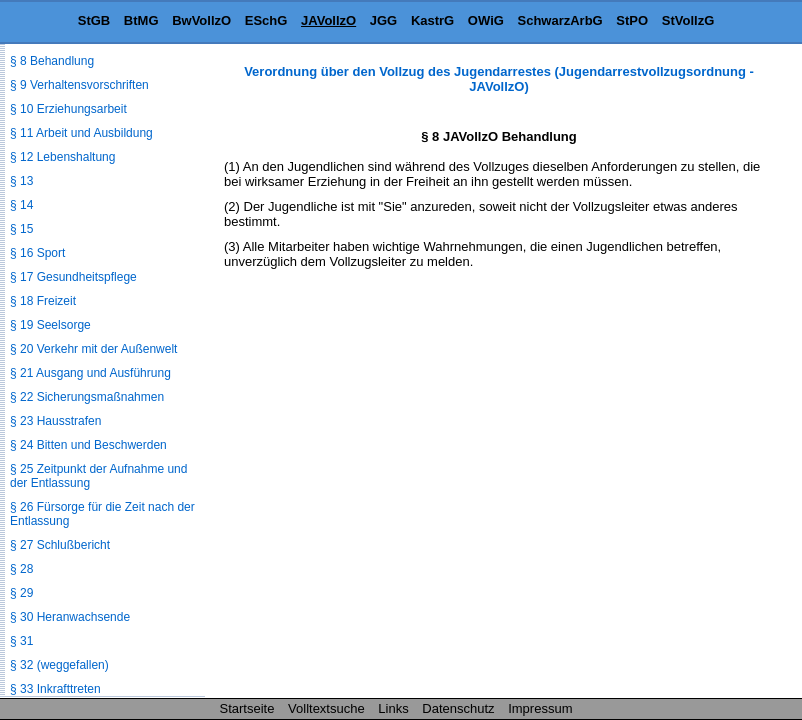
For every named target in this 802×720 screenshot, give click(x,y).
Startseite (247, 708)
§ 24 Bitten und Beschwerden (88, 445)
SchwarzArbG (559, 20)
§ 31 (21, 641)
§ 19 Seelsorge (50, 325)
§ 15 (21, 229)
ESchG (266, 20)
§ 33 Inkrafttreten (55, 689)
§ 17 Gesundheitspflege (73, 277)
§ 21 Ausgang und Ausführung (90, 373)
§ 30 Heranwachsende (70, 617)
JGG (383, 20)
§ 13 (21, 181)
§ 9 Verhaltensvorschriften (79, 85)
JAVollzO (328, 20)
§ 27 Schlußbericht (60, 545)
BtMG (141, 20)
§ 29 (21, 593)
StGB (94, 20)
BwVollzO (201, 20)
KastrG (432, 20)
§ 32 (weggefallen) (59, 665)
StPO (632, 20)
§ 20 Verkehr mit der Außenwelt (93, 349)
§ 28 (21, 569)
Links (393, 708)
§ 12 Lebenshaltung (62, 157)
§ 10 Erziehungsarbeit (68, 109)
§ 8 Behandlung (52, 61)
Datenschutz (458, 708)
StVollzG (688, 20)
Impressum (540, 708)
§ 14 (21, 205)
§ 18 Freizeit (43, 301)
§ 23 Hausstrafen (55, 421)
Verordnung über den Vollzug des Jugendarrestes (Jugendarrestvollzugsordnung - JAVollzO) (499, 79)
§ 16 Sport (37, 253)
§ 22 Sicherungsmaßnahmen (87, 397)
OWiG (486, 20)
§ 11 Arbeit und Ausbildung (81, 133)
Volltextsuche (326, 708)
